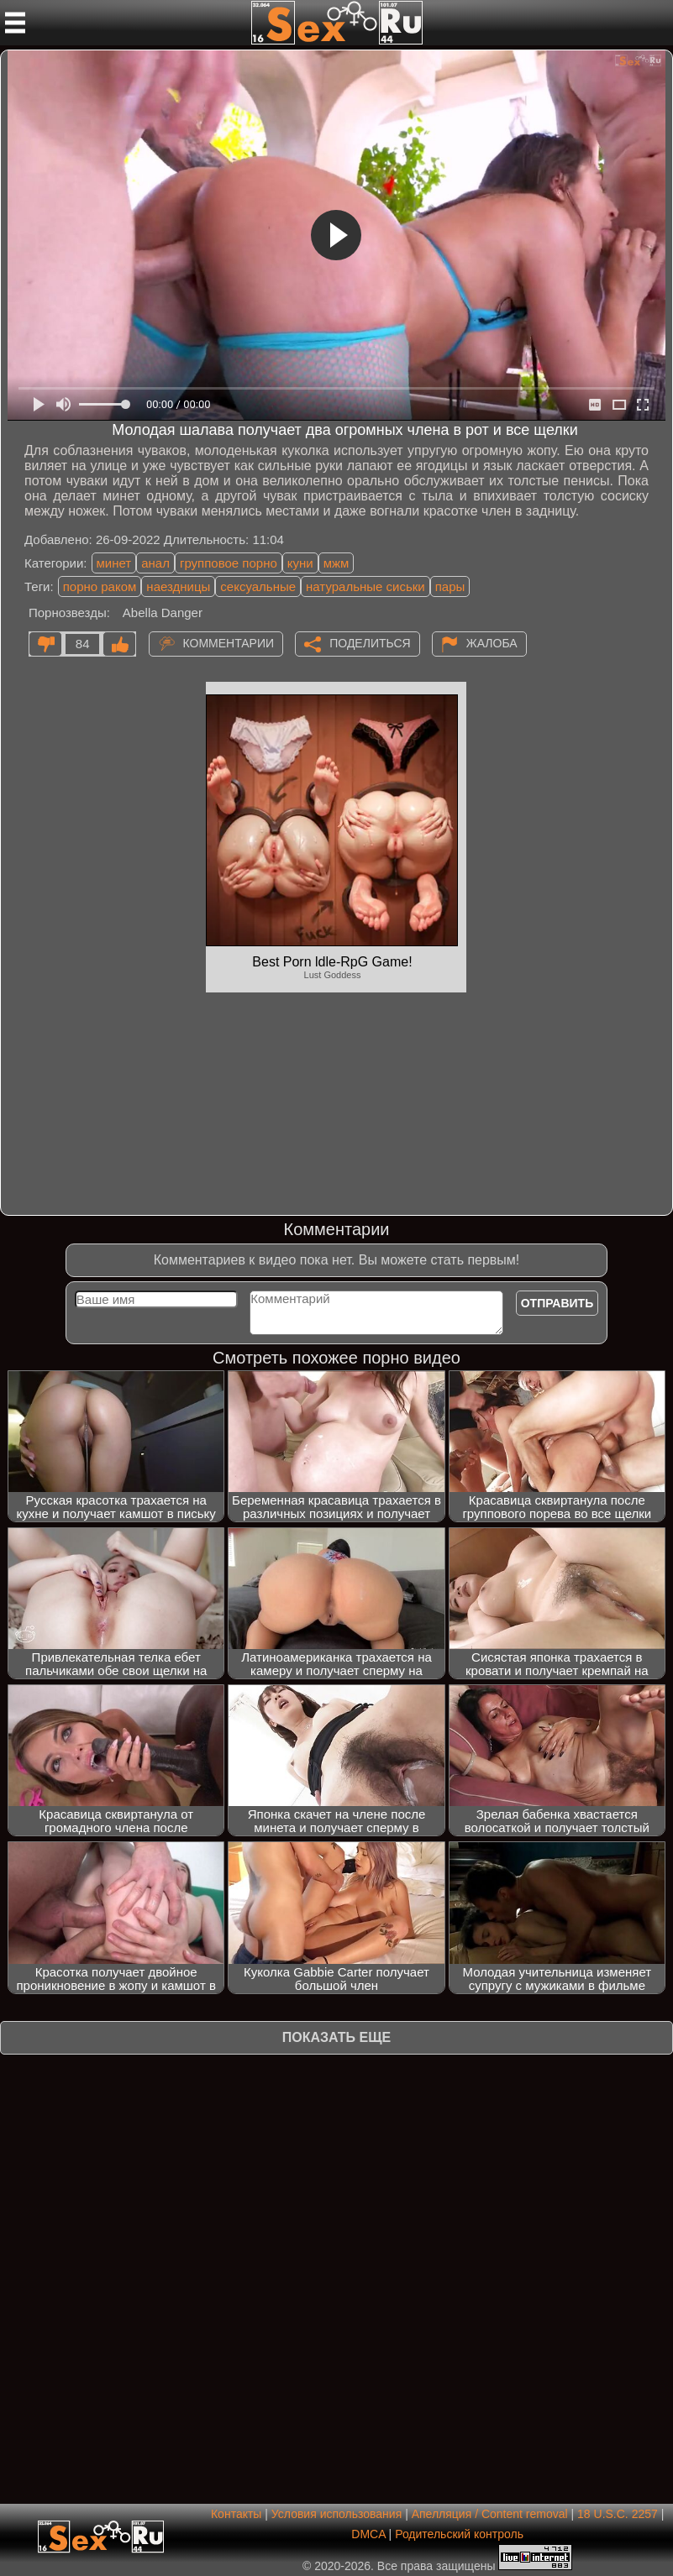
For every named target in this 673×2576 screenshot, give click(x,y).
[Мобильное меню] (15, 22)
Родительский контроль (459, 2534)
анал (155, 563)
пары (450, 586)
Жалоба (492, 643)
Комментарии (229, 643)
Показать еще (336, 2037)
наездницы (178, 586)
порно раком (100, 586)
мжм (336, 563)
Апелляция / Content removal (490, 2514)
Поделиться (369, 643)
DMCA (368, 2534)
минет (114, 563)
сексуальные (258, 586)
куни (300, 563)
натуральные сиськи (365, 586)
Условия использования (336, 2514)
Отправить (557, 1303)
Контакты (236, 2514)
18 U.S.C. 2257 (617, 2514)
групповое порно (228, 563)
